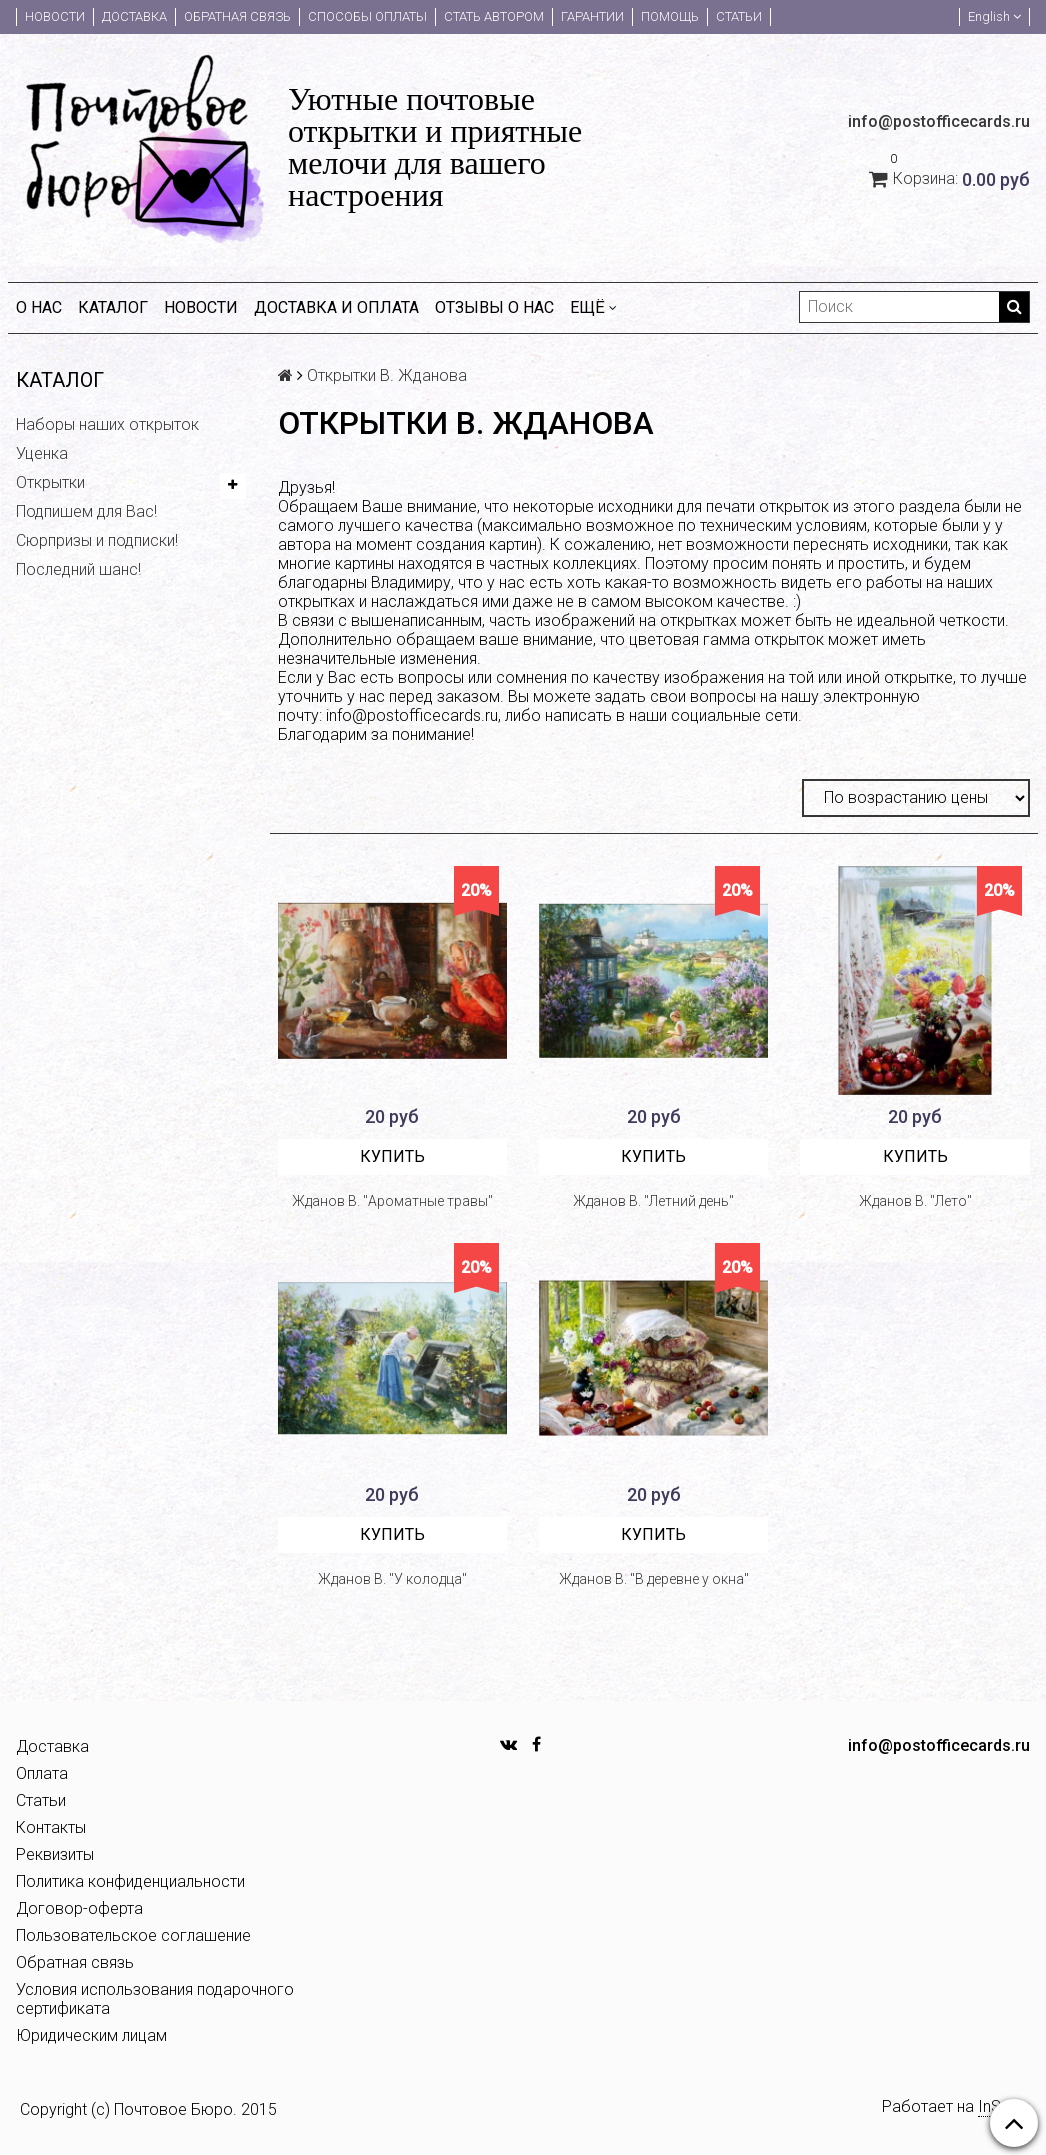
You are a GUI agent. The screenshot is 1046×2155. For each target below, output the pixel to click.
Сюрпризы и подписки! (97, 540)
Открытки (50, 482)
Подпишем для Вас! (86, 511)
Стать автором (494, 16)
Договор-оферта (79, 1908)
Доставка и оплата (336, 307)
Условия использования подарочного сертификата (155, 1999)
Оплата (42, 1773)
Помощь (670, 16)
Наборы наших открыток (107, 424)
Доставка (134, 16)
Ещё (593, 307)
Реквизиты (55, 1854)
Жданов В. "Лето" (915, 1201)
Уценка (42, 453)
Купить (392, 1156)
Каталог (113, 307)
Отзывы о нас (494, 307)
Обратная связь (237, 16)
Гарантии (592, 16)
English (994, 16)
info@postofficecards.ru (412, 715)
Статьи (739, 16)
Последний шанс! (78, 569)
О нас (39, 307)
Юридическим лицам (91, 2035)
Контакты (51, 1827)
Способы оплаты (367, 16)
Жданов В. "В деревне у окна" (654, 1579)
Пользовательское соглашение (133, 1935)
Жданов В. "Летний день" (653, 1201)
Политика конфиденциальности (130, 1881)
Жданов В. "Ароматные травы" (392, 1201)
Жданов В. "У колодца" (392, 1579)
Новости (55, 16)
